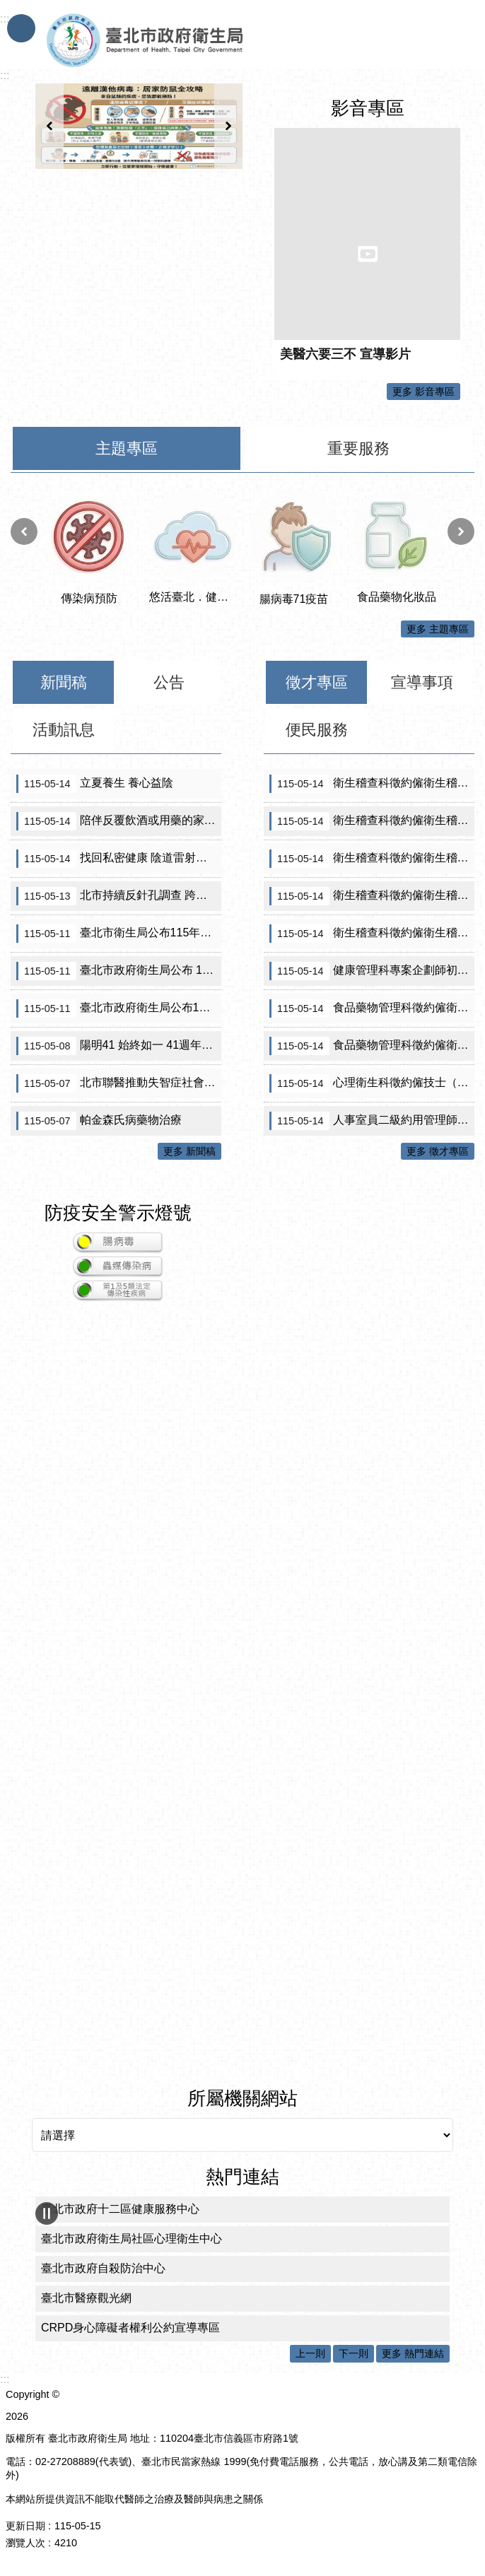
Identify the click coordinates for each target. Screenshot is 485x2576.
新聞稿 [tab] (63, 682)
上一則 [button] (49, 126)
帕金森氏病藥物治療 (99, 1121)
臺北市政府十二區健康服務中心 (120, 2209)
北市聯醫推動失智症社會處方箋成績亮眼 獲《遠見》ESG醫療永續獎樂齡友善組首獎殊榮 (118, 1083)
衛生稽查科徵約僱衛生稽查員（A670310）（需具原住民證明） (371, 784)
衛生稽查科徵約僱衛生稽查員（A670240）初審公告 (371, 933)
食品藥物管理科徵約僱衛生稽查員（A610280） (371, 1046)
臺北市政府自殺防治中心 (103, 2268)
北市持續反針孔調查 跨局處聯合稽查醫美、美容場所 (118, 896)
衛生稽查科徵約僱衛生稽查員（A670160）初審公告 (371, 896)
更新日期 (25, 2525)
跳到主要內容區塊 (7, 7)
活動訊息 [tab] (64, 730)
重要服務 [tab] (358, 448)
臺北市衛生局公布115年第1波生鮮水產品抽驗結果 (118, 933)
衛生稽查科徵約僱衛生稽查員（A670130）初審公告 (371, 858)
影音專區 (367, 108)
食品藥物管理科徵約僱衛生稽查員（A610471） (371, 1008)
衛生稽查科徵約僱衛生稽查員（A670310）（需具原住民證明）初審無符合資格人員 (371, 821)
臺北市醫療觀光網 (86, 2298)
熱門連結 (242, 2177)
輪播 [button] (46, 2213)
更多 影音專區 (423, 391)
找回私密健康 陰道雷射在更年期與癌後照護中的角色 (118, 858)
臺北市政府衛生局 (186, 41)
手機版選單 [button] (21, 28)
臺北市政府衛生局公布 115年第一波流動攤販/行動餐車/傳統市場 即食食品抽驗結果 (118, 971)
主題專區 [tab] (126, 448)
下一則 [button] (228, 126)
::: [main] (4, 75)
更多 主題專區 (438, 629)
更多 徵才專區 (438, 1151)
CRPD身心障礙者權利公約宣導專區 (130, 2328)
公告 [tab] (169, 682)
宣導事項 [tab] (422, 682)
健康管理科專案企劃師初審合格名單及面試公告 (371, 971)
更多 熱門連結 (413, 2353)
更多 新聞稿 (189, 1151)
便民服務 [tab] (317, 730)
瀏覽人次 (25, 2542)
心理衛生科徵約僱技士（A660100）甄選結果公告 (371, 1083)
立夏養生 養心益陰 (94, 784)
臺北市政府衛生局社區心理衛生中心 (131, 2239)
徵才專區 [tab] (317, 682)
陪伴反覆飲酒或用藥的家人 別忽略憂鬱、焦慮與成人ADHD (118, 821)
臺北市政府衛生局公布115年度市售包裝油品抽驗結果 (118, 1008)
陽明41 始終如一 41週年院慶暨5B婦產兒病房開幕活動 (118, 1046)
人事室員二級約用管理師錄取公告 (371, 1121)
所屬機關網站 (242, 2098)
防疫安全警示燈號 (118, 1213)
